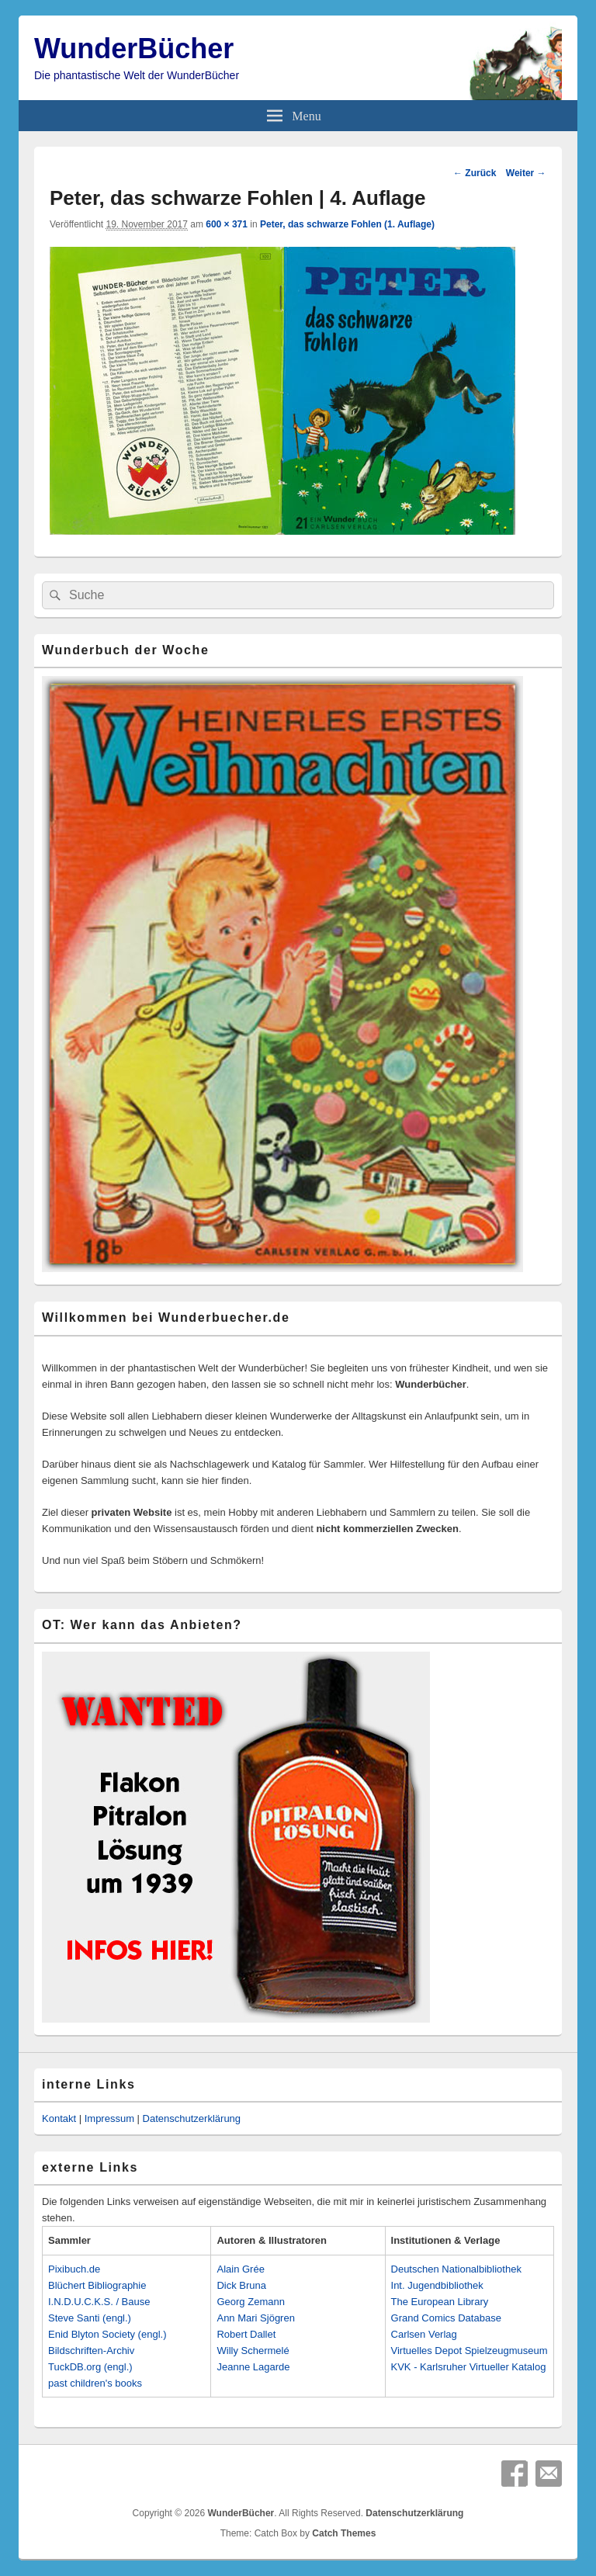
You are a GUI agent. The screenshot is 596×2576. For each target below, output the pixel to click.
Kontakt (59, 2118)
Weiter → (526, 173)
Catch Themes (344, 2533)
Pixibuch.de (74, 2269)
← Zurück (474, 173)
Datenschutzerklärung (192, 2118)
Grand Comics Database (446, 2318)
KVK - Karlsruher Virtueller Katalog (468, 2367)
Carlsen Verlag (424, 2334)
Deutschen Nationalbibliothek (456, 2269)
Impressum (109, 2118)
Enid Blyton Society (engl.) (107, 2334)
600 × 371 (227, 224)
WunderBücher (134, 48)
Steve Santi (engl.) (89, 2318)
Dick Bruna (241, 2285)
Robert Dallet (246, 2334)
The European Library (440, 2301)
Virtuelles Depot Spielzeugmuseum (469, 2350)
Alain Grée (240, 2269)
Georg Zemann (250, 2301)
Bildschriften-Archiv (91, 2350)
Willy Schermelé (253, 2350)
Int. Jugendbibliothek (437, 2285)
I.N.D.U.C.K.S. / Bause (99, 2301)
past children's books (95, 2383)
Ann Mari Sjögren (255, 2318)
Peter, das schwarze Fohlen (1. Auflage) (347, 224)
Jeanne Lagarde (253, 2367)
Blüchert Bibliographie (97, 2285)
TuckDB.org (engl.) (90, 2367)
